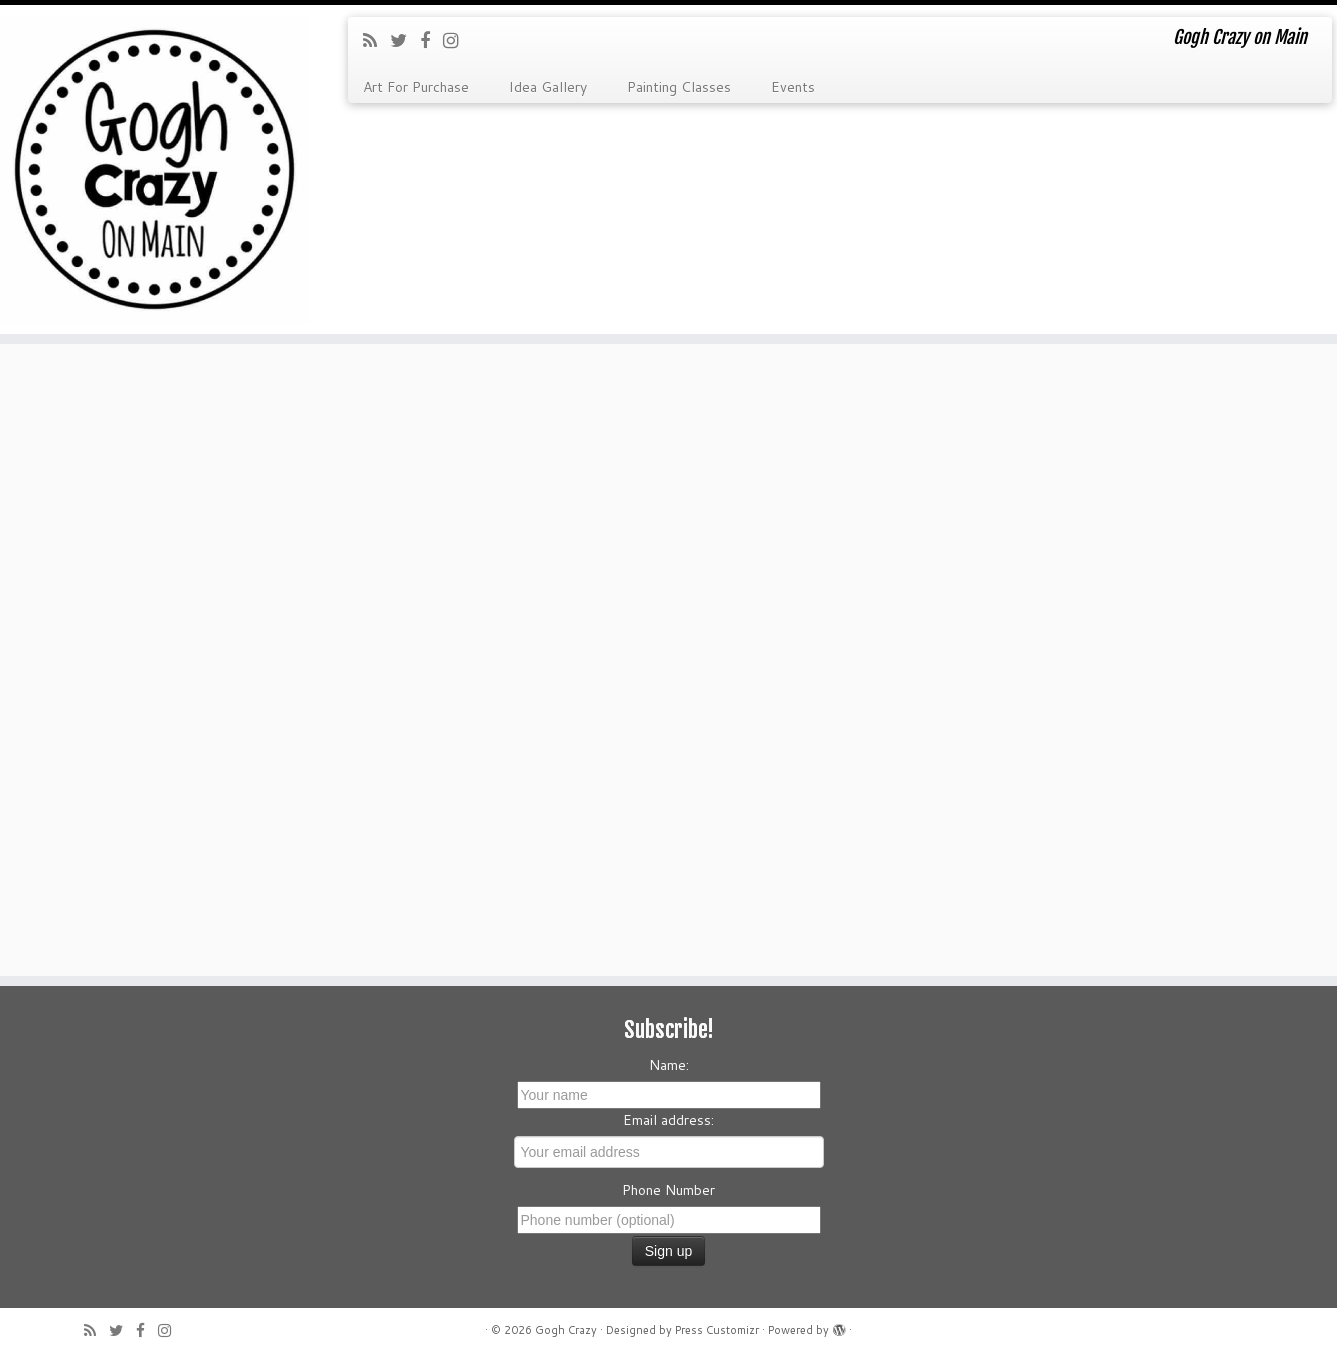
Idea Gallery (548, 87)
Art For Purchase (416, 87)
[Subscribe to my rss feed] (376, 40)
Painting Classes (679, 87)
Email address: (668, 1120)
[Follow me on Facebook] (431, 40)
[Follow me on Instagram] (457, 40)
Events (793, 87)
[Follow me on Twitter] (405, 40)
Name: (669, 1065)
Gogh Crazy (566, 1330)
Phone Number (668, 1190)
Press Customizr (717, 1330)
